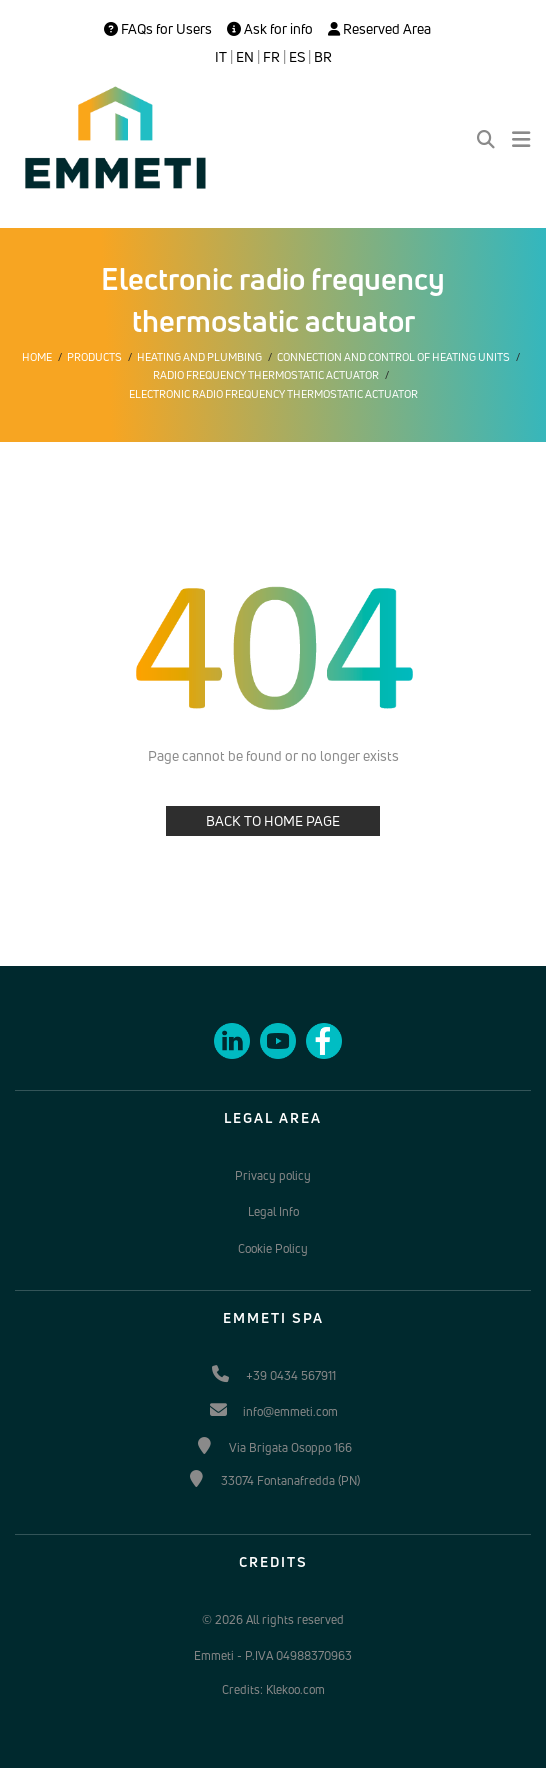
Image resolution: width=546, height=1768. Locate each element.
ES (297, 57)
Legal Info (273, 1211)
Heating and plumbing (199, 357)
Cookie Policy (273, 1248)
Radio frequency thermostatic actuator (266, 375)
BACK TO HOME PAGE (273, 820)
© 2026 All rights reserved (273, 1619)
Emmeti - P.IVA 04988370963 (273, 1655)
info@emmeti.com (290, 1411)
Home (37, 357)
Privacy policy (273, 1175)
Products (94, 357)
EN (245, 57)
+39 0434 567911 (291, 1375)
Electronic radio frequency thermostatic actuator (273, 394)
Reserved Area (379, 29)
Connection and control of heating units (393, 357)
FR (271, 57)
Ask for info (270, 29)
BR (323, 57)
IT (221, 57)
